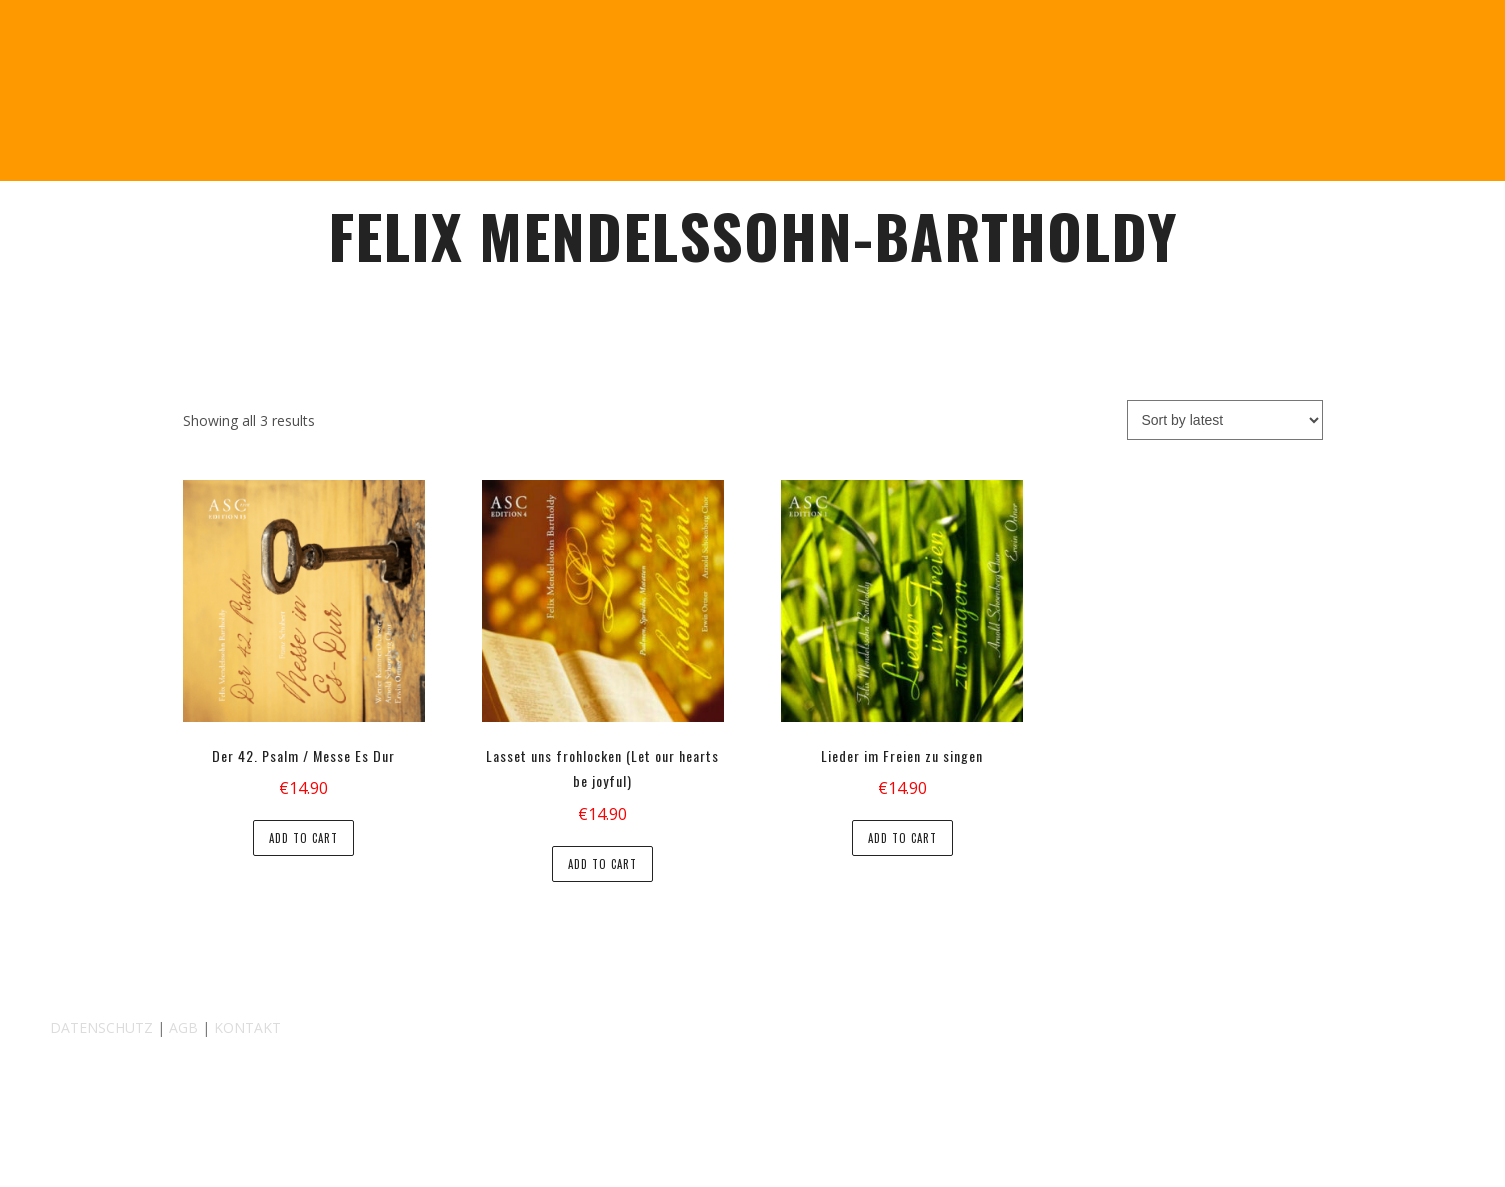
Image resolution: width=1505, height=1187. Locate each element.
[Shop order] (1225, 420)
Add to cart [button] (303, 838)
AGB (183, 1027)
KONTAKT (247, 1027)
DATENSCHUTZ (101, 1027)
